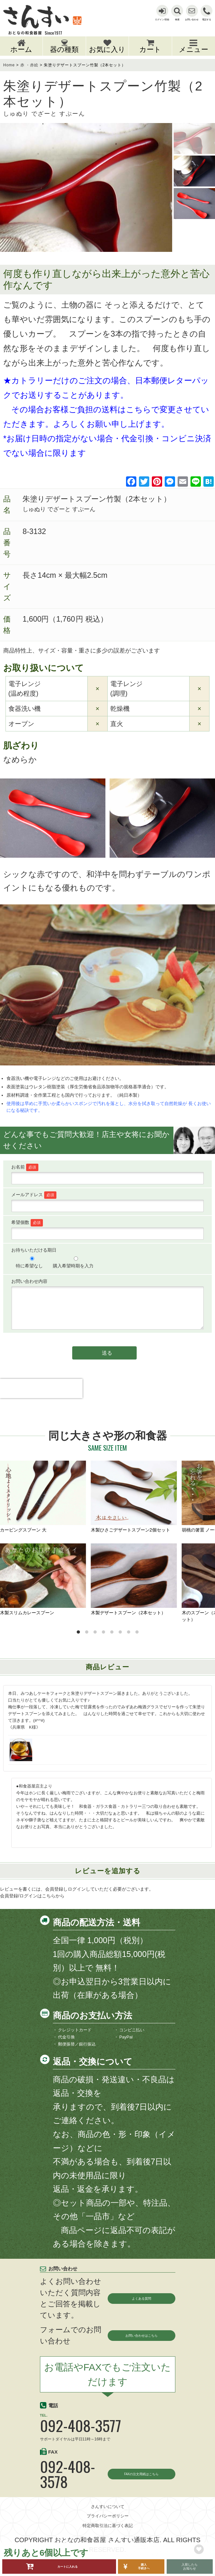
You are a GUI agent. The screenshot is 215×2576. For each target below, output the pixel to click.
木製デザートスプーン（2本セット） (134, 1579)
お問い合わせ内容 (29, 1281)
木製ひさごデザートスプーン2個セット (134, 1496)
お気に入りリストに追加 (199, 2549)
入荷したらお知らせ (190, 2567)
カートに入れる (67, 2566)
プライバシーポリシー (108, 2531)
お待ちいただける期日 (33, 1250)
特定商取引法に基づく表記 (108, 2540)
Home (9, 65)
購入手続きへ (143, 2566)
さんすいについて (107, 2521)
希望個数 (27, 1222)
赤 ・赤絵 (29, 65)
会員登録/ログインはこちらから (32, 1895)
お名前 (24, 1167)
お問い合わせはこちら (136, 2335)
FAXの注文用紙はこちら (134, 2481)
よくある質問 (141, 2298)
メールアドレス (33, 1194)
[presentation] (41, 1399)
